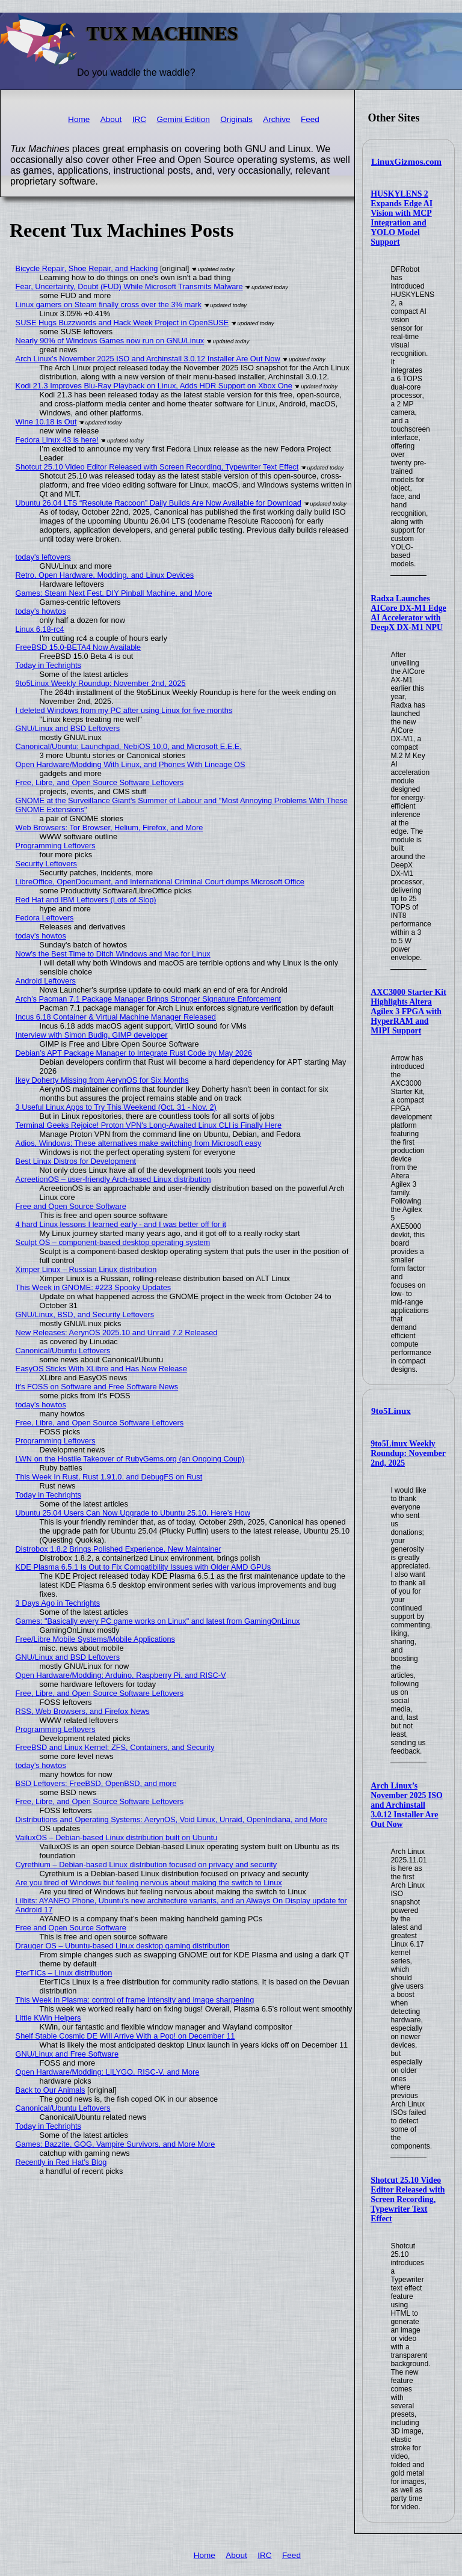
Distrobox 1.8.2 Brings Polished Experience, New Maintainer (118, 1548)
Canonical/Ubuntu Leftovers (63, 1350)
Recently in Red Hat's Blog (61, 2162)
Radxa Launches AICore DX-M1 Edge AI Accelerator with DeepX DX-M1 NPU (408, 613)
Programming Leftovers (56, 845)
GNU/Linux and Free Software (67, 2053)
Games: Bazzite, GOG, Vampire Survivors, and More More (115, 2144)
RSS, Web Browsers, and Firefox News (83, 1711)
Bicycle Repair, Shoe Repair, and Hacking (87, 268)
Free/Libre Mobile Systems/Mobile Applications (95, 1639)
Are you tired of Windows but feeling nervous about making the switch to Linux (149, 1882)
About (111, 119)
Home (79, 119)
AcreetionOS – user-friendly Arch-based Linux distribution (113, 1179)
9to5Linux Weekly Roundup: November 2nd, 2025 (408, 1453)
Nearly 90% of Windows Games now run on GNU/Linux (110, 340)
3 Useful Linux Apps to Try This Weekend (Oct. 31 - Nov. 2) (116, 1107)
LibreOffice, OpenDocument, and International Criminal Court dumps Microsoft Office (160, 881)
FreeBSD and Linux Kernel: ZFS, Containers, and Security (115, 1747)
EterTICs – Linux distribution (64, 1972)
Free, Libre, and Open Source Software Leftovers (100, 782)
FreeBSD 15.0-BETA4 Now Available (78, 647)
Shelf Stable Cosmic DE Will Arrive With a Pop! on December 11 (125, 2035)
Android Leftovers (46, 980)
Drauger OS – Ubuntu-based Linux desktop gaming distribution (123, 1945)
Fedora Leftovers (45, 917)
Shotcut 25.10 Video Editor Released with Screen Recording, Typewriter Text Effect (408, 2199)
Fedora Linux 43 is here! (57, 439)
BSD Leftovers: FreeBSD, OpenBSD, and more (96, 1783)
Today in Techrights (48, 665)
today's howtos (41, 611)
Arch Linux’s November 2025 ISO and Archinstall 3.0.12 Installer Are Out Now (406, 1805)
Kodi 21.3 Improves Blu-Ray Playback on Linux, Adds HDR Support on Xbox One (154, 385)
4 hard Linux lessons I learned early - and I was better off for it (121, 1224)
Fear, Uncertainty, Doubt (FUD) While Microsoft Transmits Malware (129, 286)
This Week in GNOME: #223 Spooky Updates (93, 1287)
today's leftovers (43, 556)
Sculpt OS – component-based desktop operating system (113, 1242)
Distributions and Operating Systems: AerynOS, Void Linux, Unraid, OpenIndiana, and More (172, 1819)
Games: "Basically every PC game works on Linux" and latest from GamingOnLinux (158, 1621)
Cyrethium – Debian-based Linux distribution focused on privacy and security (146, 1864)
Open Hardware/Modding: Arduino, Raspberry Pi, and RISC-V (121, 1675)
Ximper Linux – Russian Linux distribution (86, 1269)
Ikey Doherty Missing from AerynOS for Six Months (102, 1080)
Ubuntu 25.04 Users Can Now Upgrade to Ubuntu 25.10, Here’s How (133, 1512)
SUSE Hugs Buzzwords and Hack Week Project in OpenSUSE (122, 322)
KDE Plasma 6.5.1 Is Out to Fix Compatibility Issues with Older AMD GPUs (143, 1566)
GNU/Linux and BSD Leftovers (68, 728)
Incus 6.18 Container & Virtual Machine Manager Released (116, 1016)
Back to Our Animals (50, 2089)
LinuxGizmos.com (406, 162)
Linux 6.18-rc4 (40, 629)
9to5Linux (391, 1411)
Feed (310, 119)
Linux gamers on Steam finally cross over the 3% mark (109, 304)
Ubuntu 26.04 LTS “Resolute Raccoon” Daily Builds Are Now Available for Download (158, 502)
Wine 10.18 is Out (46, 421)
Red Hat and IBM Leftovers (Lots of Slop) (86, 899)
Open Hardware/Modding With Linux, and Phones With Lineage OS (130, 764)
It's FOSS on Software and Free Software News (97, 1386)
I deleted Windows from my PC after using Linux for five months (124, 710)
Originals (236, 119)
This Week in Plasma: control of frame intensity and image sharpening (135, 1999)
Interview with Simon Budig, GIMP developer (92, 1034)
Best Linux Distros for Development (76, 1161)
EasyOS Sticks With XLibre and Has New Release (101, 1368)
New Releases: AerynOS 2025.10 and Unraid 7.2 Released (117, 1332)
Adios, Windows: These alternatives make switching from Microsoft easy (139, 1143)
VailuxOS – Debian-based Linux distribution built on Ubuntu (117, 1837)
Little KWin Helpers (48, 2017)
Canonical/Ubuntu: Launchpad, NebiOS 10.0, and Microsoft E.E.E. (129, 746)
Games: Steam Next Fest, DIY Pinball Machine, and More (114, 593)
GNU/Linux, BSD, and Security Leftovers (85, 1314)
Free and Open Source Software (71, 1206)
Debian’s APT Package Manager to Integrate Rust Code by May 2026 (134, 1052)
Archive (276, 119)
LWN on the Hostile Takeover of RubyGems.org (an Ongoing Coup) (130, 1458)
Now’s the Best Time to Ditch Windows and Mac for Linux (113, 953)
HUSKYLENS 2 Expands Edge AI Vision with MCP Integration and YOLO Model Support (402, 217)
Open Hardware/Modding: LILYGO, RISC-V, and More (108, 2071)
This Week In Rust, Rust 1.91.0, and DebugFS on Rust (109, 1476)
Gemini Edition (182, 119)
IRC (139, 119)
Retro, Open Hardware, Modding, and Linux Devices (105, 575)
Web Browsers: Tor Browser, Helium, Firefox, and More (109, 827)
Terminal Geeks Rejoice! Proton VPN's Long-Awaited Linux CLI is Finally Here (149, 1125)
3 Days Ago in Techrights (58, 1603)
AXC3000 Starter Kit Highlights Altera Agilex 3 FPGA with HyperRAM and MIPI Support (408, 1011)
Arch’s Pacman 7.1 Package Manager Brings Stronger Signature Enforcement (149, 998)
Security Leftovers (46, 863)
